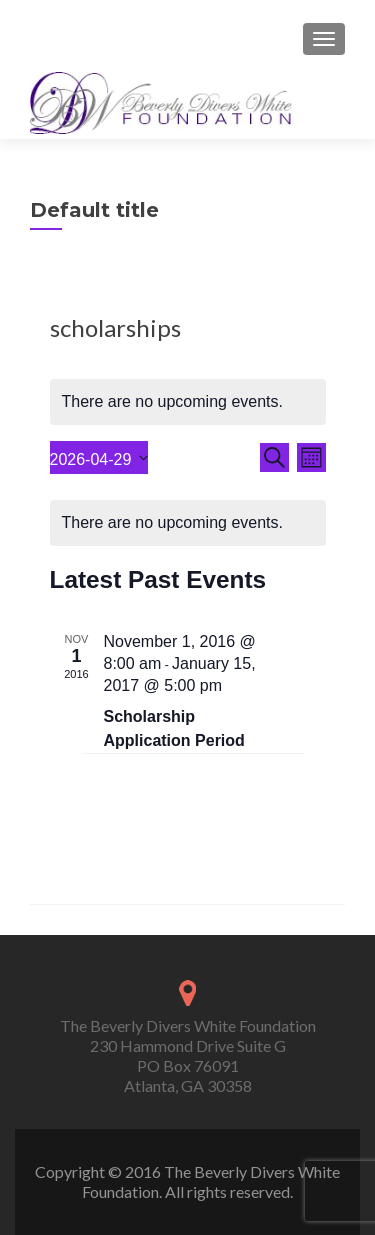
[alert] (188, 402)
